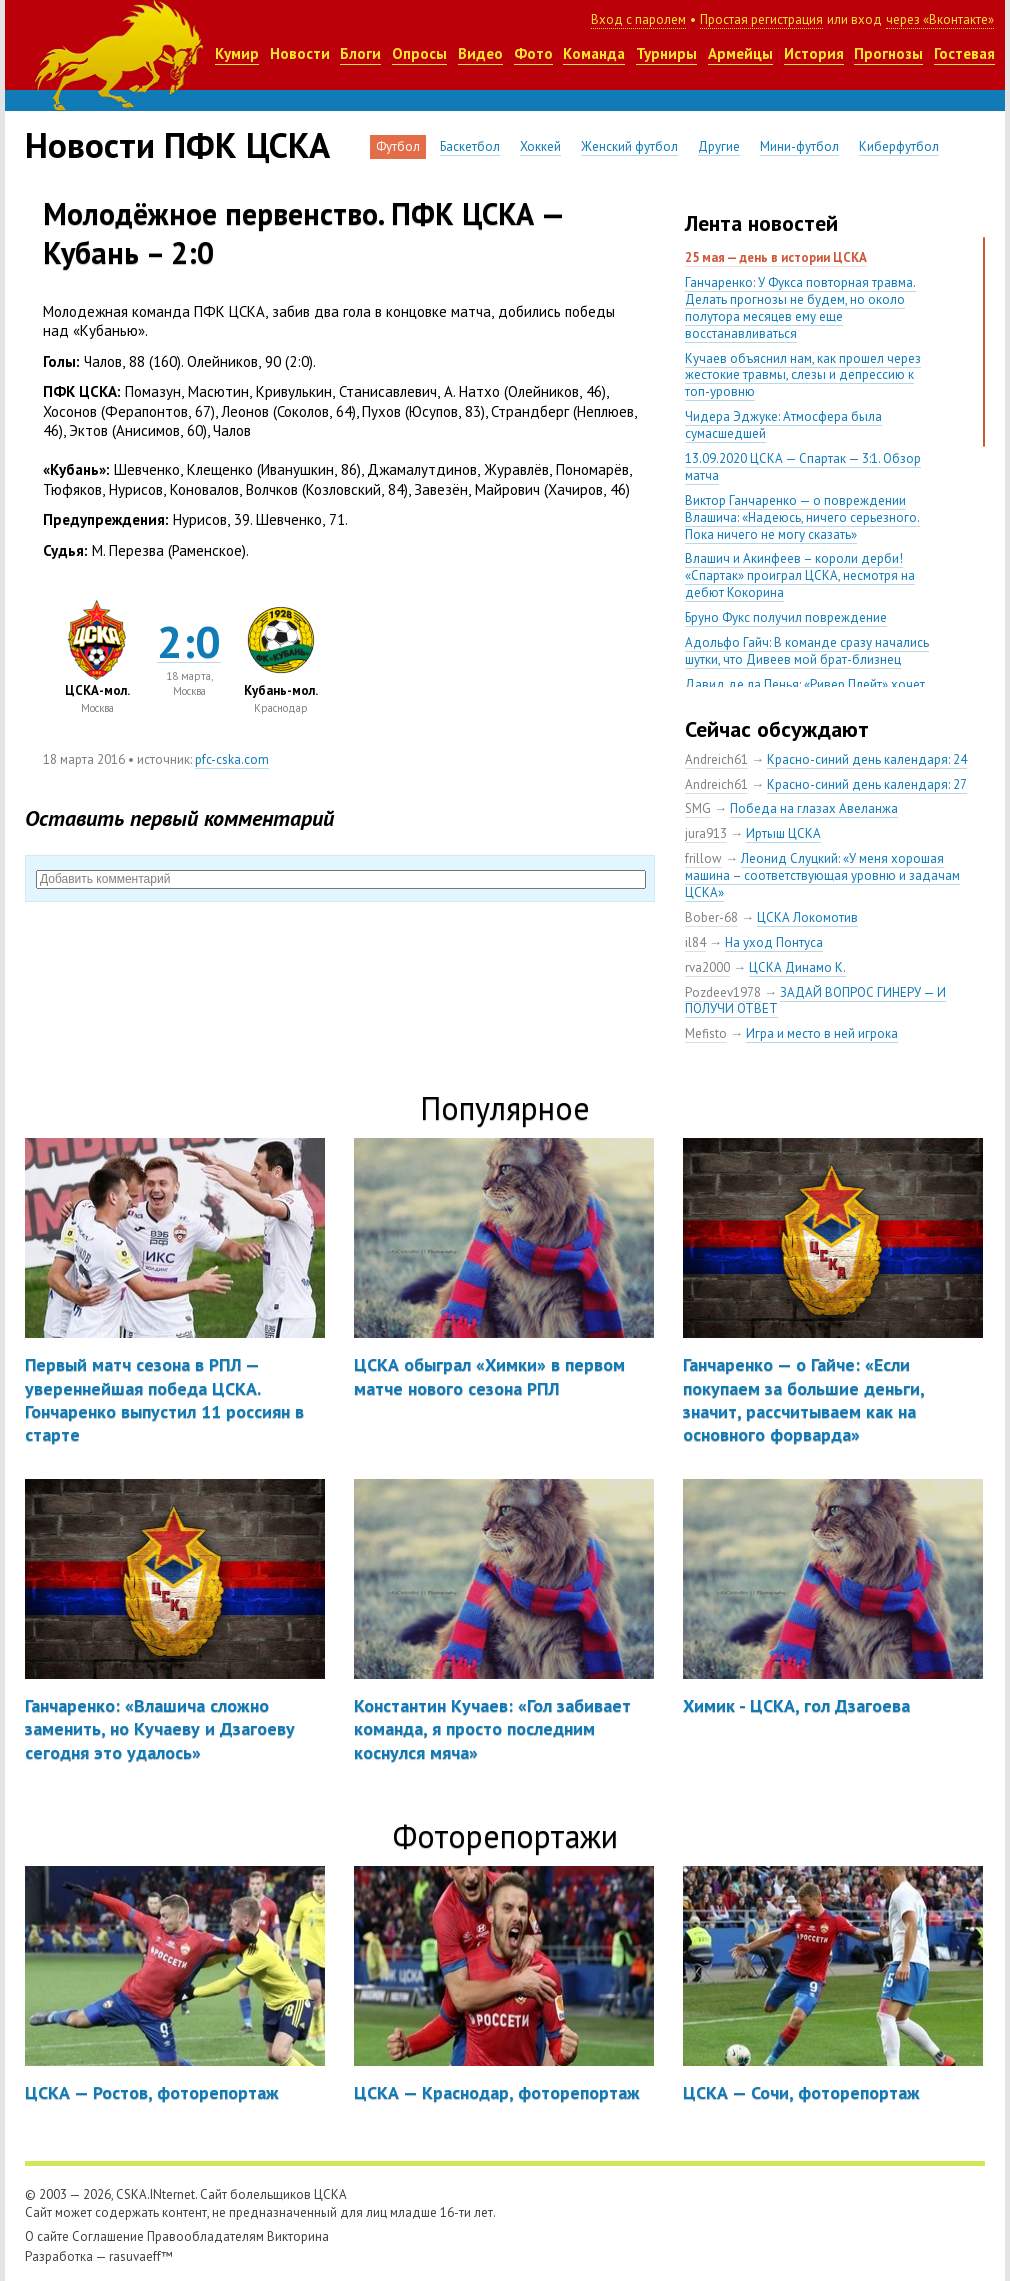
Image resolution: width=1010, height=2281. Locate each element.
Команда (594, 53)
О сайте (47, 2236)
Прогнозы (888, 53)
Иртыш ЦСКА (783, 833)
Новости (300, 53)
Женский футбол (629, 146)
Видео (480, 53)
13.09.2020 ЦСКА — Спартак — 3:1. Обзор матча (803, 467)
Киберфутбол (899, 146)
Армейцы (740, 53)
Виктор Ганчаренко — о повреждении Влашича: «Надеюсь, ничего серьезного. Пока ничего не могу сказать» (802, 517)
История (814, 53)
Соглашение (108, 2236)
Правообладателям (205, 2236)
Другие (719, 146)
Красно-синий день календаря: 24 (867, 759)
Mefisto (706, 1033)
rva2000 (707, 967)
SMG (698, 808)
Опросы (419, 53)
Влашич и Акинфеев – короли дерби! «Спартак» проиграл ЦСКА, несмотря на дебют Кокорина (800, 575)
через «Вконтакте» (940, 19)
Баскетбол (470, 146)
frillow (703, 858)
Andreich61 (716, 759)
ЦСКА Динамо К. (797, 967)
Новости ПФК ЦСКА (177, 145)
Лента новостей (761, 223)
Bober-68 (711, 917)
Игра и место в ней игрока (822, 1033)
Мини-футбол (799, 146)
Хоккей (540, 146)
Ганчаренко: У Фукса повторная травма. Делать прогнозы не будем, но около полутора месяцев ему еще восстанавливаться (800, 308)
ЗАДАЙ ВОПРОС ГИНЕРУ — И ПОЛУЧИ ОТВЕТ (815, 1001)
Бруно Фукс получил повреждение (786, 617)
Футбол (398, 146)
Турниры (666, 53)
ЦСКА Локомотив (807, 917)
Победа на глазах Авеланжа (814, 808)
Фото (533, 53)
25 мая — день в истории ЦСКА (776, 257)
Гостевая (964, 53)
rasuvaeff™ (141, 2256)
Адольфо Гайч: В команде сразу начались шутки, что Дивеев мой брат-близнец (807, 651)
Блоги (360, 53)
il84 (695, 942)
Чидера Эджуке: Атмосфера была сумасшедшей (783, 425)
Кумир (237, 53)
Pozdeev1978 (723, 992)
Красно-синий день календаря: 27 (867, 784)
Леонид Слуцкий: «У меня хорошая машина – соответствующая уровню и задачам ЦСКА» (822, 875)
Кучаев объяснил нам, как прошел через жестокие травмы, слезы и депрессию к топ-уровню (803, 375)
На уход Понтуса (774, 942)
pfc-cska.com (232, 759)
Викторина (298, 2236)
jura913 (706, 833)
